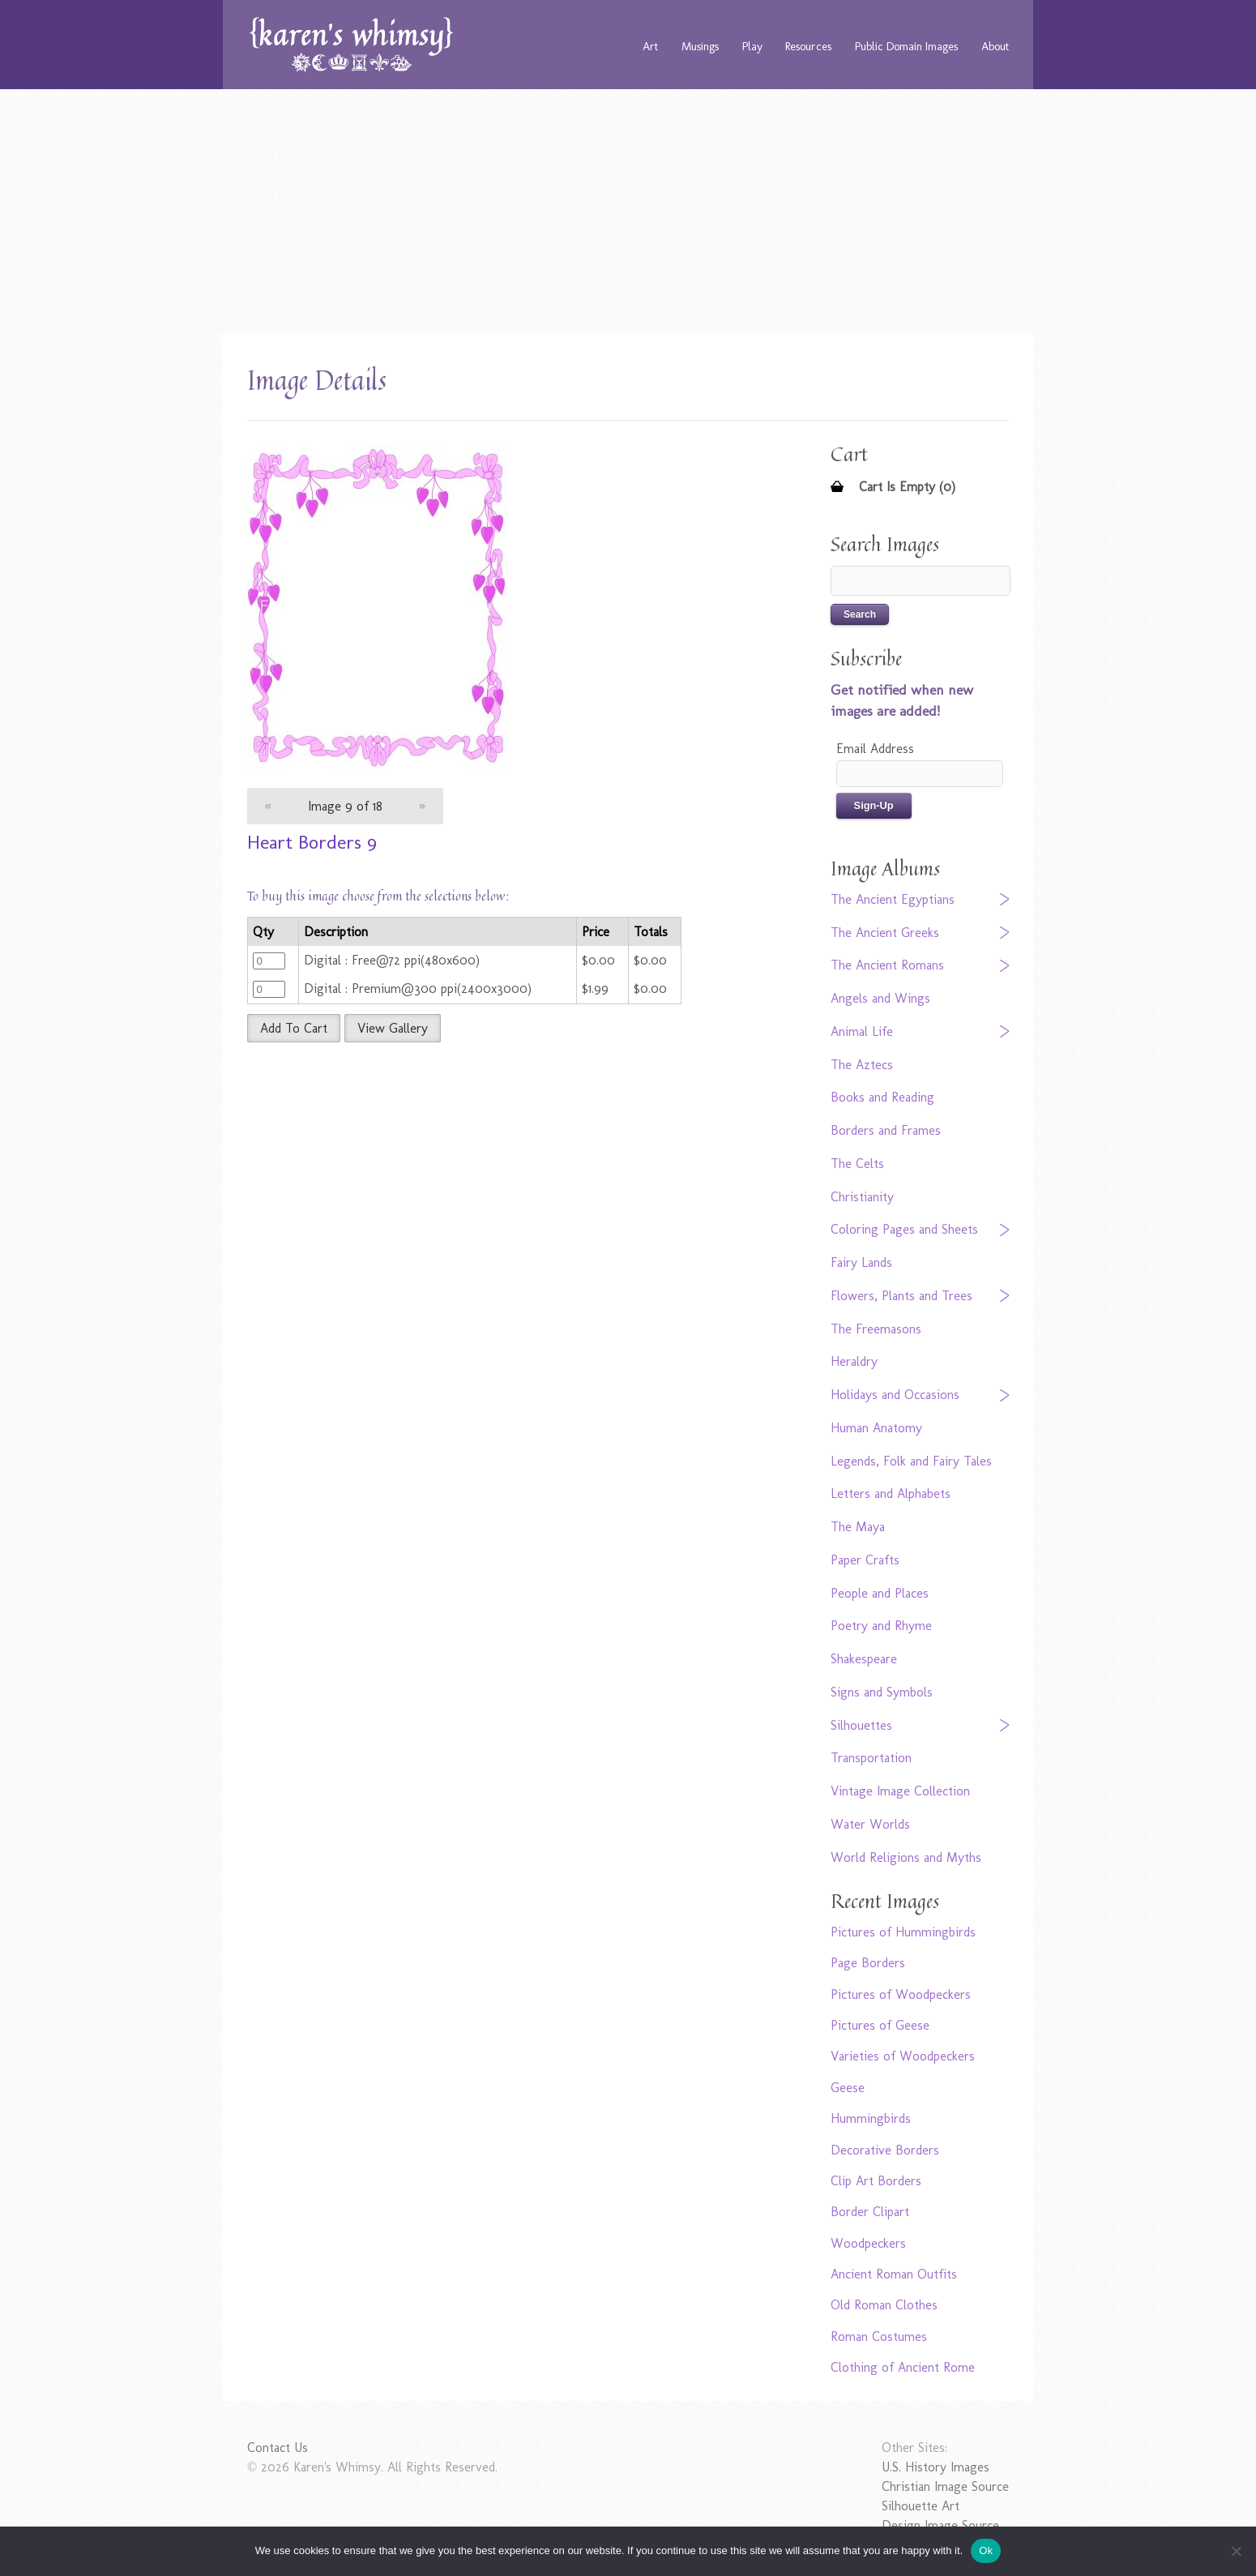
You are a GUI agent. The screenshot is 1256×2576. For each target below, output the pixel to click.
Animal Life (862, 1031)
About (995, 46)
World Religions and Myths (906, 1857)
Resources (808, 46)
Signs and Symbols (882, 1692)
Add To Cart (293, 1028)
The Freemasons (876, 1329)
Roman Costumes (879, 2336)
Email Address (875, 748)
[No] (1236, 2551)
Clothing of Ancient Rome (903, 2367)
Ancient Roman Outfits (894, 2274)
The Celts (857, 1163)
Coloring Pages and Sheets (904, 1229)
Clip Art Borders (876, 2181)
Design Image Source (940, 2525)
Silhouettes (861, 1725)
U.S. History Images (935, 2467)
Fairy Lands (861, 1262)
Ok (986, 2550)
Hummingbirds (871, 2118)
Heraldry (854, 1361)
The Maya (858, 1526)
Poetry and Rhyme (881, 1625)
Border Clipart (870, 2211)
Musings (700, 46)
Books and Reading (882, 1097)
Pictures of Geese (880, 2025)
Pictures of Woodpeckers (901, 1994)
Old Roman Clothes (884, 2305)
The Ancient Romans (887, 965)
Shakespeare (864, 1659)
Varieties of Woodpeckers (903, 2056)
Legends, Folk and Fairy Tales (911, 1461)
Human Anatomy (876, 1428)
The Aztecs (862, 1064)
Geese (848, 2087)
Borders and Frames (886, 1130)
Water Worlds (870, 1824)
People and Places (880, 1593)
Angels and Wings (880, 998)
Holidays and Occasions (895, 1394)
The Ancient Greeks (885, 932)
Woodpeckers (868, 2243)
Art (650, 46)
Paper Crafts (865, 1560)
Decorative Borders (885, 2150)
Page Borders (868, 1963)
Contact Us (277, 2447)
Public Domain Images (906, 46)
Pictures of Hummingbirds (903, 1932)
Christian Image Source (945, 2486)
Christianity (862, 1197)
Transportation (871, 1757)
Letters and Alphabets (891, 1493)
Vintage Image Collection (900, 1791)
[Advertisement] (628, 210)
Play (752, 46)
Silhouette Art (920, 2506)
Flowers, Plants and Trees (901, 1295)
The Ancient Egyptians (893, 899)
